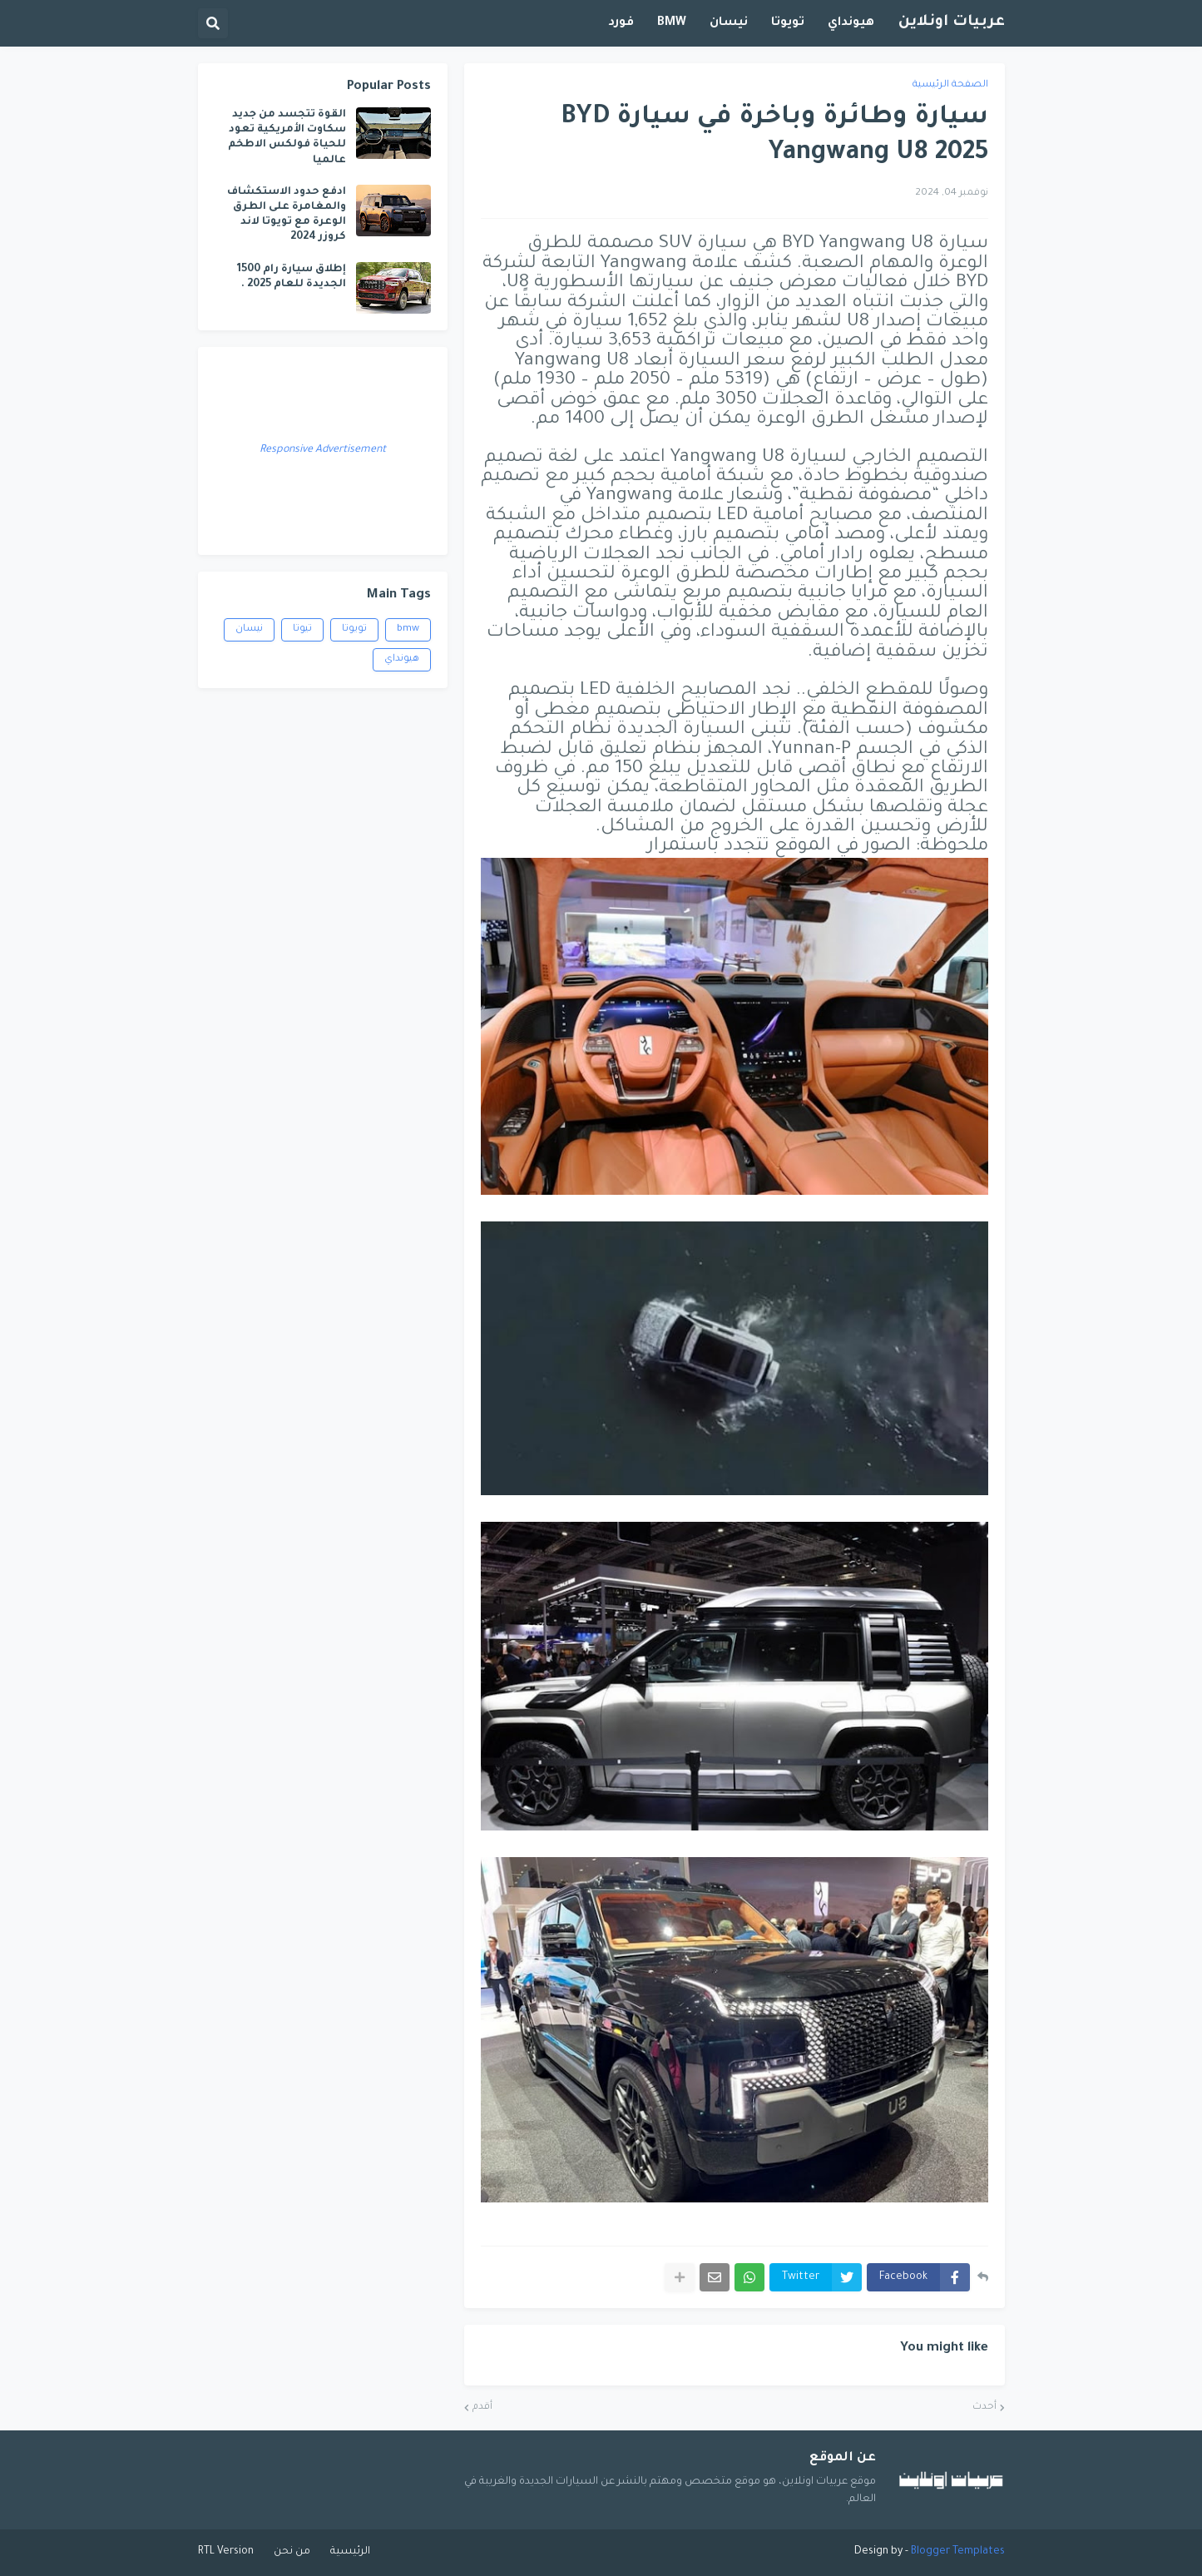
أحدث (984, 2407)
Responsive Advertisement (323, 450)
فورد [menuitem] (621, 23)
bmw (408, 629)
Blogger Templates (958, 2552)
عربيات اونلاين (951, 22)
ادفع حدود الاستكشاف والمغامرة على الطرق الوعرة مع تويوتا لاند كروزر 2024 (286, 215)
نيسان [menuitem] (729, 23)
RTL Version (226, 2552)
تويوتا (354, 629)
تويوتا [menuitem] (787, 23)
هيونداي (401, 659)
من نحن (292, 2552)
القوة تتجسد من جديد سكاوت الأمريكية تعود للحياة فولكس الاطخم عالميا (287, 137)
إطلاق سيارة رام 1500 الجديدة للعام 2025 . (291, 277)
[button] (213, 23)
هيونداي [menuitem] (851, 23)
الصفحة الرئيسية (950, 85)
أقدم (482, 2407)
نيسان (249, 629)
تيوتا (302, 629)
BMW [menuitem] (671, 23)
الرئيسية (350, 2552)
